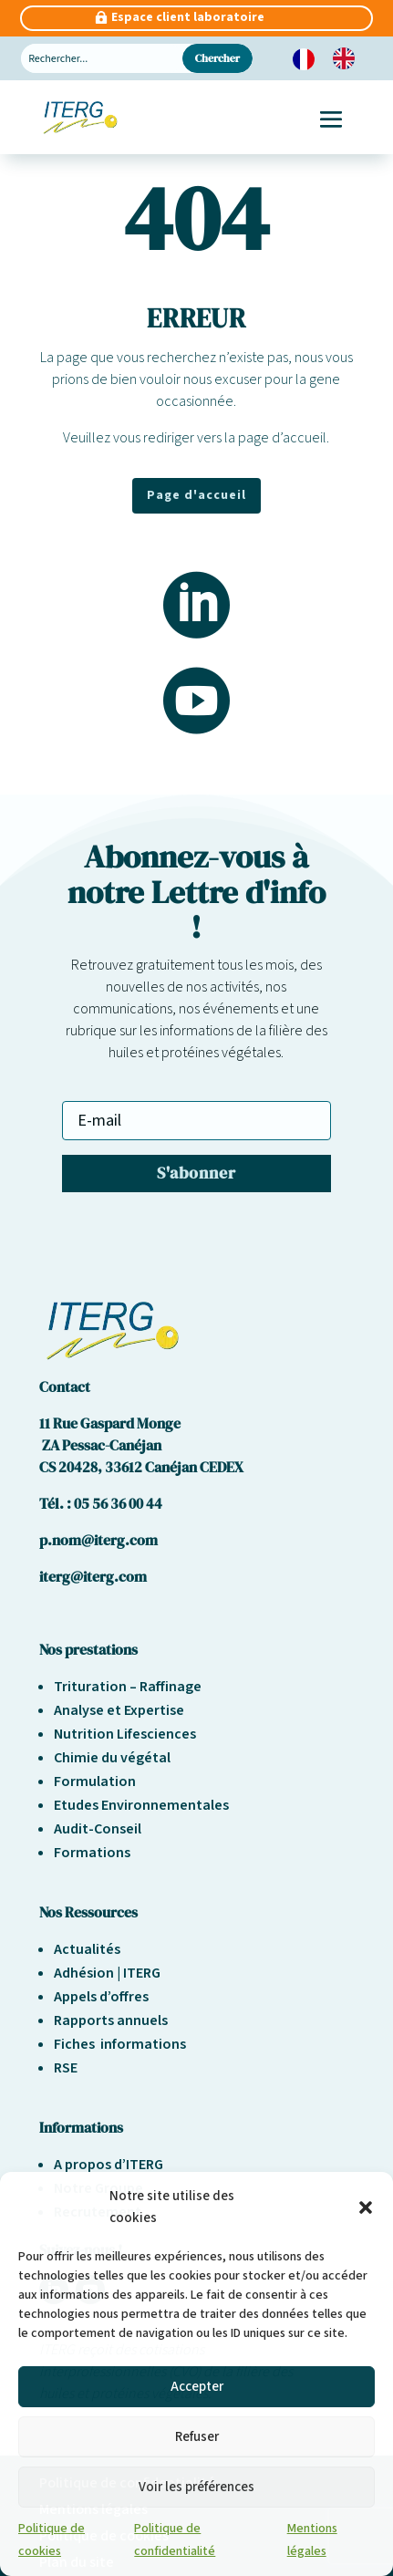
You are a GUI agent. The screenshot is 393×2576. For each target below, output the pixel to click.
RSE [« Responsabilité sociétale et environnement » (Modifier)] (66, 2068)
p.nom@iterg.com (98, 1540)
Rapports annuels (111, 2020)
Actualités (87, 1949)
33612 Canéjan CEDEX (174, 1467)
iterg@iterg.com (93, 1576)
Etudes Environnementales (141, 1805)
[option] (348, 58)
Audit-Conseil (97, 1829)
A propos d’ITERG (108, 2165)
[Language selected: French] (333, 58)
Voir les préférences (196, 2487)
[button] (366, 2207)
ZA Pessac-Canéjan (100, 1445)
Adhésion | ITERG (107, 1973)
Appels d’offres (101, 1997)
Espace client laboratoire (187, 17)
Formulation (95, 1781)
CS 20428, (72, 1467)
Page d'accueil (196, 495)
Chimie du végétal (112, 1758)
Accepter (197, 2386)
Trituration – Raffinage (128, 1687)
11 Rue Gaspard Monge (110, 1423)
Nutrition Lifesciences (125, 1734)
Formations (92, 1853)
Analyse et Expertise (119, 1710)
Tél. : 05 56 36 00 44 (100, 1503)
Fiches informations (120, 2044)
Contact (64, 1386)
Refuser (197, 2436)
